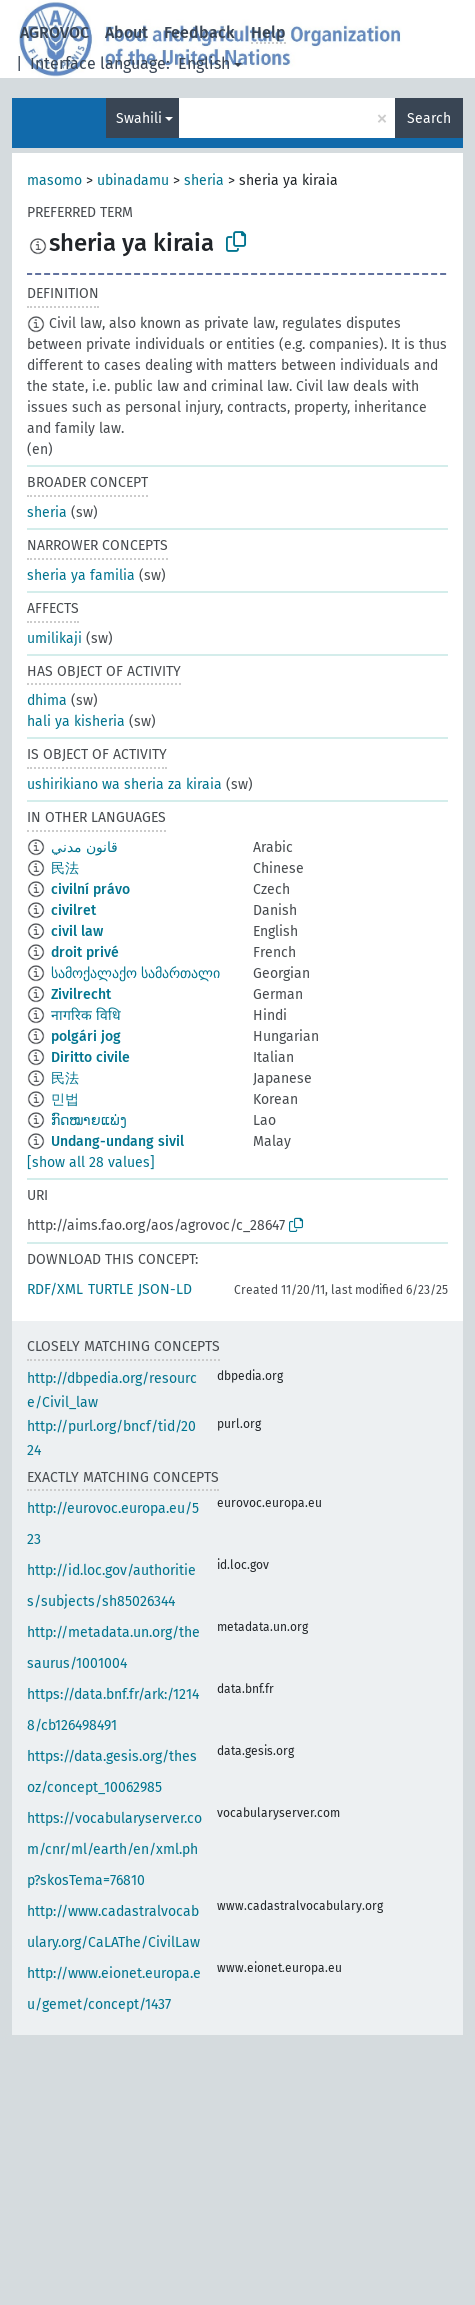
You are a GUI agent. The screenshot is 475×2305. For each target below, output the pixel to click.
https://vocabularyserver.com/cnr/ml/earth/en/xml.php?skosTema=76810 (114, 1849)
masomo (54, 180)
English (204, 63)
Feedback (199, 32)
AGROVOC (54, 32)
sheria (204, 180)
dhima (47, 700)
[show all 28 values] (91, 1162)
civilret (73, 910)
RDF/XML (55, 1289)
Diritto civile (90, 1057)
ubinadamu (133, 180)
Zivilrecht (81, 994)
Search (429, 118)
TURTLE (110, 1289)
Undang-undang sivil (117, 1141)
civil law (77, 931)
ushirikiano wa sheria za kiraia (124, 784)
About (126, 32)
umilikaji (54, 638)
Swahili (139, 118)
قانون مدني (84, 847)
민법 (65, 1099)
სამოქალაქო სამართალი (135, 973)
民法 (65, 868)
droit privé (85, 952)
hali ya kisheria (76, 721)
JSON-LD (165, 1289)
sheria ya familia (81, 575)
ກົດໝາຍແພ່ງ (89, 1120)
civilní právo (90, 889)
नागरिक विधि (86, 1015)
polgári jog (86, 1036)
